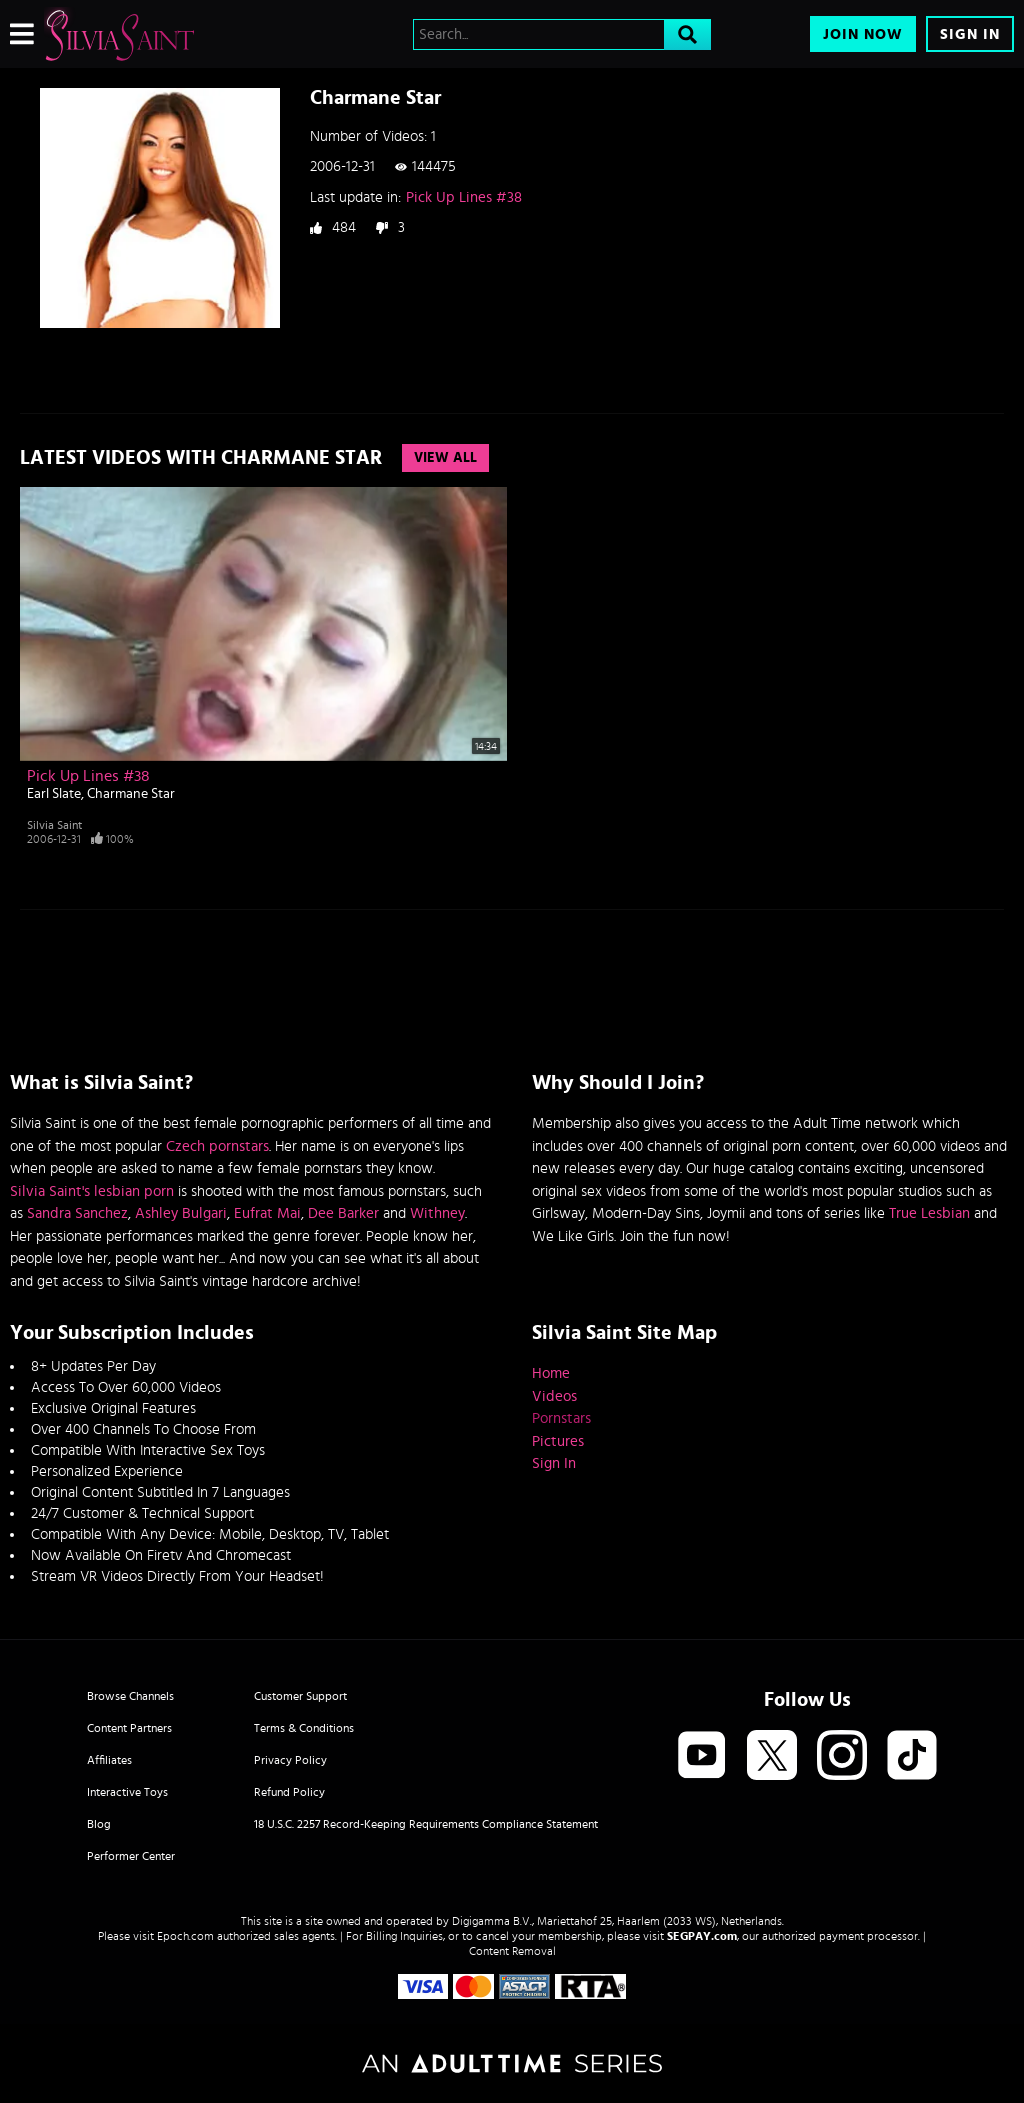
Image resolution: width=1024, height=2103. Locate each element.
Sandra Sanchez (77, 1213)
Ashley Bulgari (181, 1213)
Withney (437, 1213)
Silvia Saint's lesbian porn (92, 1191)
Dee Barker (343, 1213)
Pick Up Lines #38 (464, 197)
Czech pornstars (217, 1146)
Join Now (863, 34)
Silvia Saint (54, 825)
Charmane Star (131, 794)
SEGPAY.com (702, 1936)
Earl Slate (54, 794)
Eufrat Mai (267, 1213)
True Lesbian (929, 1213)
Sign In (970, 34)
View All (445, 458)
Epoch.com (185, 1936)
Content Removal (512, 1951)
